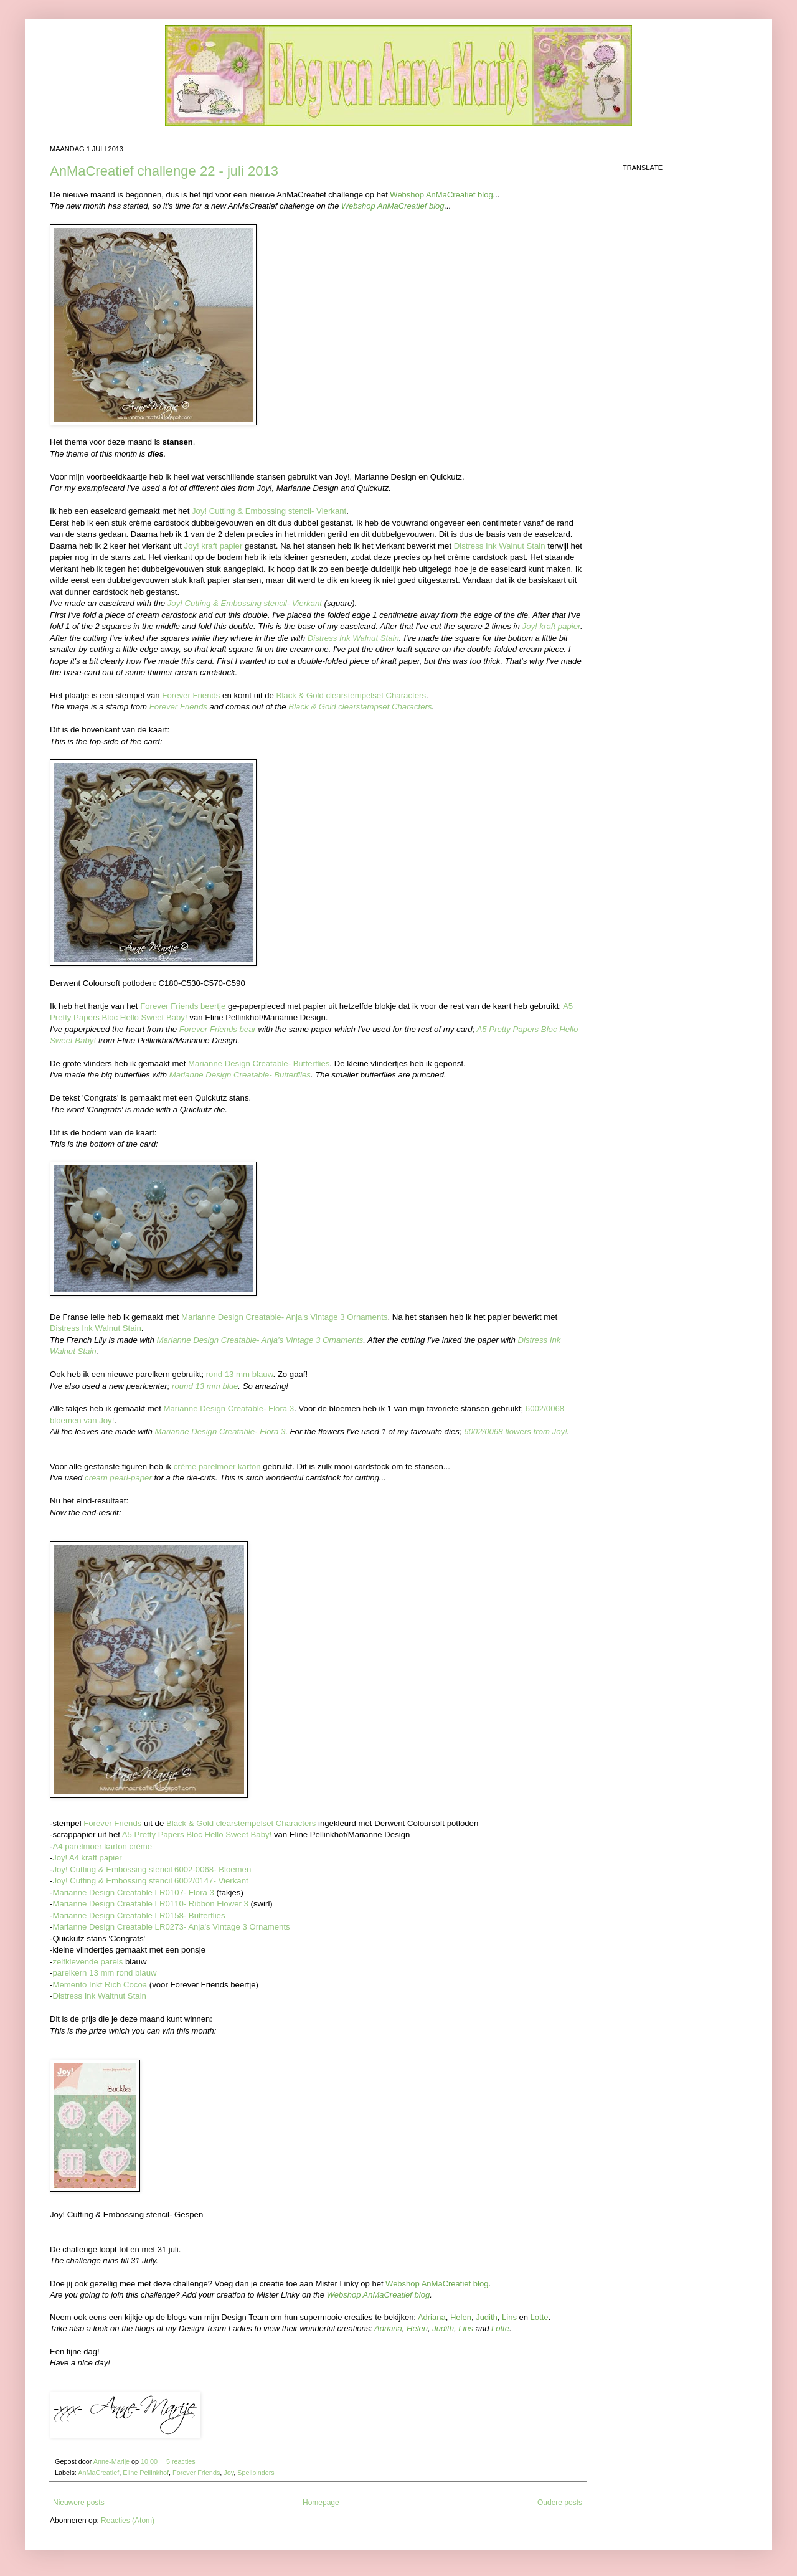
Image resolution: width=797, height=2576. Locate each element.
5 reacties (181, 2461)
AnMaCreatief (98, 2472)
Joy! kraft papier (213, 546)
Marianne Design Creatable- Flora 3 (229, 1408)
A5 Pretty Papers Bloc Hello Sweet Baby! (196, 1834)
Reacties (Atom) (127, 2520)
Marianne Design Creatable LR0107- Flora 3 (133, 1892)
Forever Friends (191, 695)
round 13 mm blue (205, 1386)
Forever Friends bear (217, 1029)
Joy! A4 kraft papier (86, 1857)
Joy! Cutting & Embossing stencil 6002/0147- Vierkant (150, 1880)
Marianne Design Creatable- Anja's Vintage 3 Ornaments (284, 1317)
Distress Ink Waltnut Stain (99, 1996)
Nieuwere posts (79, 2502)
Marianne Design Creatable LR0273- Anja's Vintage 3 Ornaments (171, 1926)
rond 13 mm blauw (239, 1374)
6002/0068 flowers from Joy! (515, 1431)
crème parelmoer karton (217, 1466)
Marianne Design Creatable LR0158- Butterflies (138, 1915)
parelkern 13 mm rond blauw (104, 1972)
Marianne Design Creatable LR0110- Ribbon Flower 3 (150, 1903)
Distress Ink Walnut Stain (499, 546)
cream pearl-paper (118, 1477)
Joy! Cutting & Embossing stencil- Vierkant (269, 511)
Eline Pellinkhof (146, 2472)
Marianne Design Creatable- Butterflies (258, 1063)
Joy (228, 2472)
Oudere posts (559, 2502)
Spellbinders (255, 2472)
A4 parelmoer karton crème (102, 1846)
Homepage (321, 2502)
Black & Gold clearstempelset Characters (351, 695)
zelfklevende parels (87, 1961)
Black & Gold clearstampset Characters (360, 706)
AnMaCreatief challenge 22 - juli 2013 (164, 171)
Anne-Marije (112, 2461)
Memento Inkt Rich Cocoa (99, 1984)
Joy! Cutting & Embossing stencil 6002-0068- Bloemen (151, 1869)
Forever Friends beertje (182, 1006)
